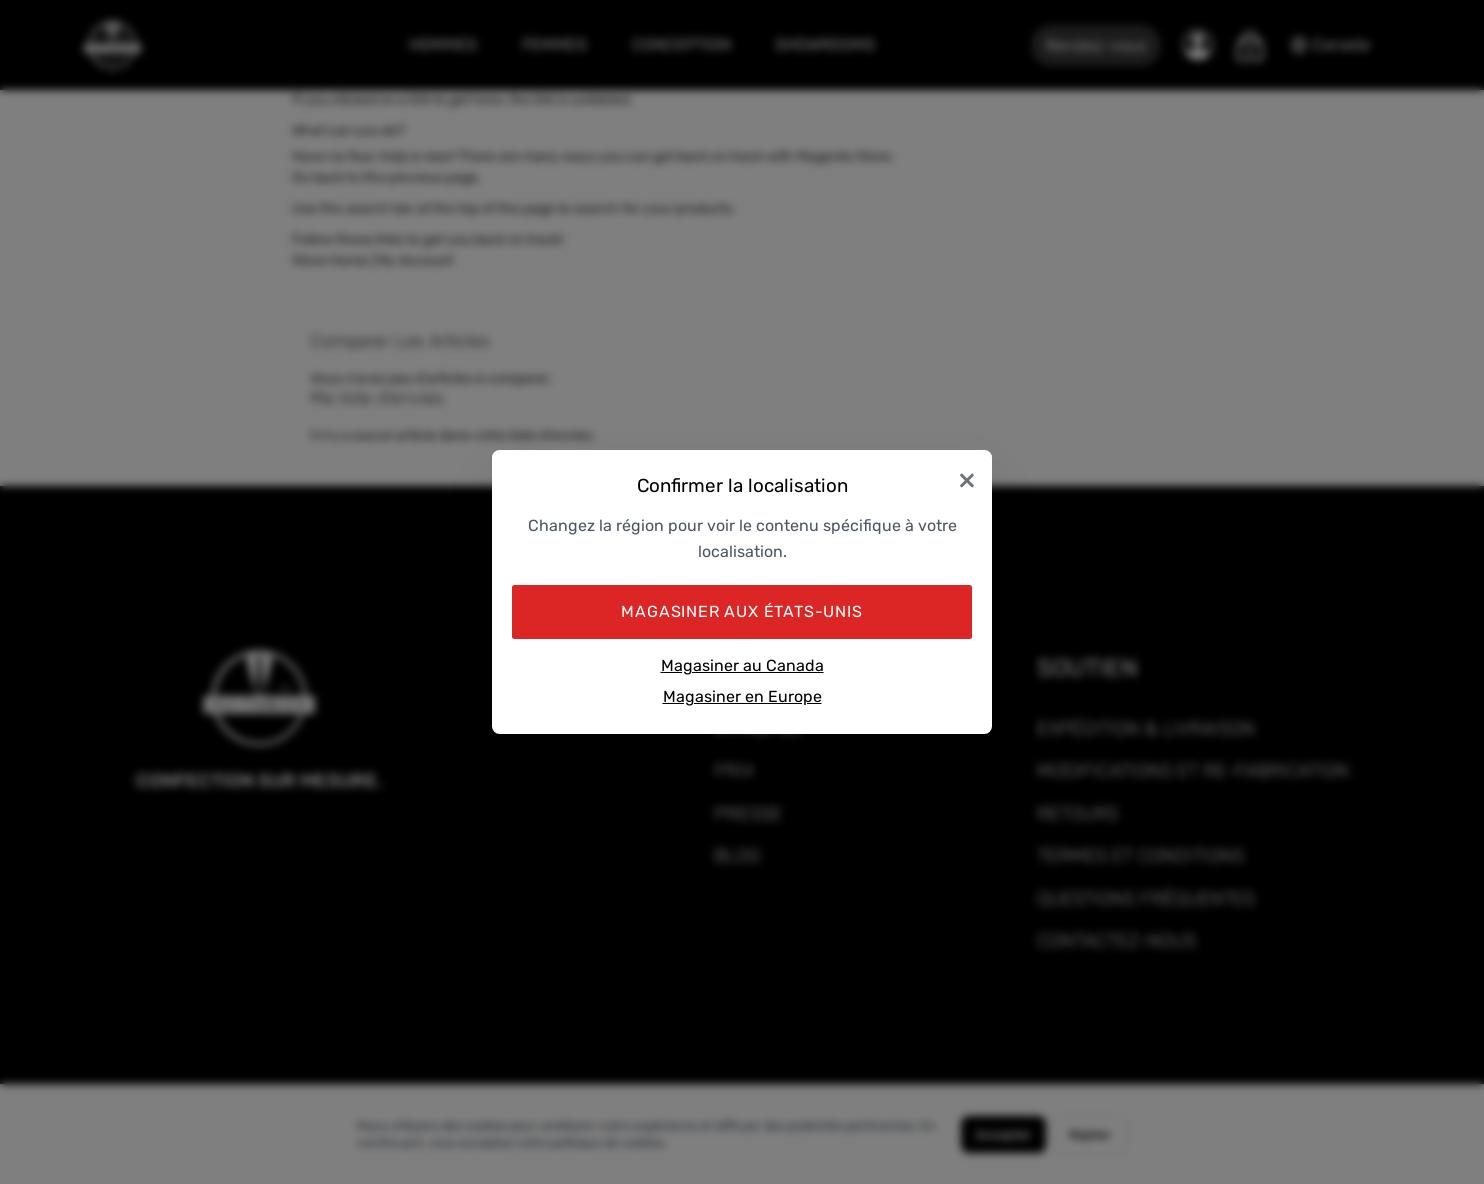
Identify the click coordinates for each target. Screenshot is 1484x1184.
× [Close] (967, 478)
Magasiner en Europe (742, 696)
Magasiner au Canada (742, 665)
